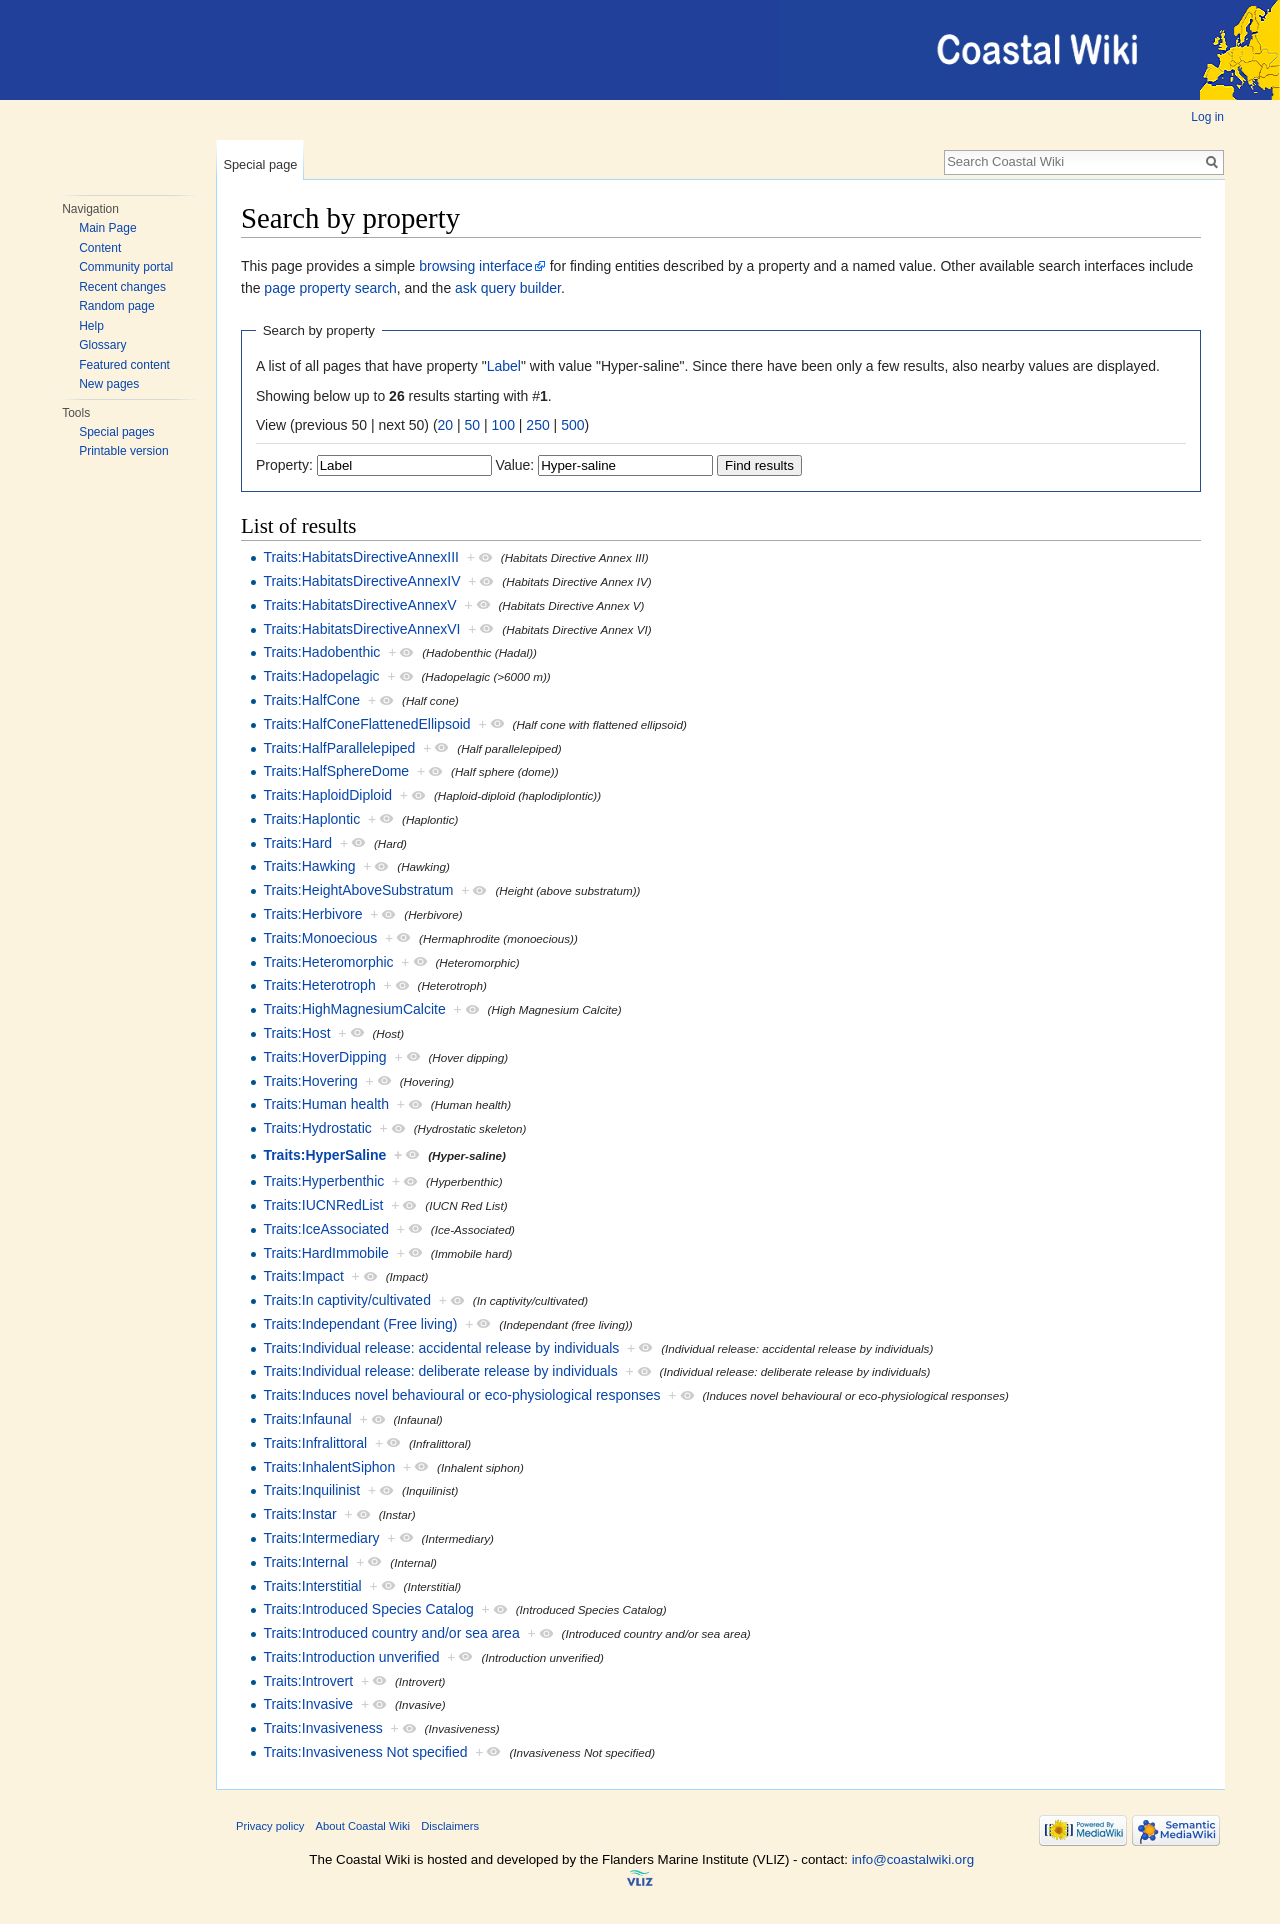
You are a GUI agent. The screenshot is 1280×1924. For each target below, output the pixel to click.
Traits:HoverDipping (324, 1057)
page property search (330, 288)
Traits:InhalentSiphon (329, 1467)
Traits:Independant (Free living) (360, 1324)
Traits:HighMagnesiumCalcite (354, 1009)
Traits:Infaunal (307, 1419)
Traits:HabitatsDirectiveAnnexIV (361, 581)
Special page (260, 164)
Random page (116, 306)
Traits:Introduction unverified (351, 1657)
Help (91, 326)
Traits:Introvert (308, 1681)
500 (572, 425)
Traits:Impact (303, 1276)
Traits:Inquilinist (311, 1490)
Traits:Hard (297, 843)
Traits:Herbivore (312, 914)
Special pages (116, 432)
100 (503, 425)
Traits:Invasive (308, 1704)
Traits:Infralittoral (315, 1443)
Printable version (123, 451)
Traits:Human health (326, 1104)
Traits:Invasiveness (322, 1728)
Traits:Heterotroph (319, 985)
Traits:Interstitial (312, 1586)
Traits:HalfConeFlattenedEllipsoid (366, 724)
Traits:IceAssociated (326, 1229)
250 (537, 425)
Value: (515, 465)
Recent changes (122, 287)
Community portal (126, 267)
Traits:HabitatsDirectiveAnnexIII (361, 557)
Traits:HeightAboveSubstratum (358, 890)
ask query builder (508, 288)
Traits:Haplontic (311, 819)
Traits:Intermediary (321, 1538)
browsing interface (476, 266)
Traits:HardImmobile (326, 1253)
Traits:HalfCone (311, 700)
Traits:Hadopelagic (321, 676)
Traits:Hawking (309, 866)
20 (446, 425)
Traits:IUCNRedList (323, 1205)
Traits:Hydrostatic (317, 1128)
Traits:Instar (299, 1514)
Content (100, 248)
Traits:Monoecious (320, 938)
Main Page (107, 228)
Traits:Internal (305, 1562)
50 (473, 425)
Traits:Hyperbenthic (323, 1181)
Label (504, 366)
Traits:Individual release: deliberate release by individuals (440, 1371)
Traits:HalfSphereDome (336, 771)
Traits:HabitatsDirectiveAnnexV (359, 605)
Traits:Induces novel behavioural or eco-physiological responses (461, 1395)
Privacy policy (270, 1826)
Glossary (102, 345)
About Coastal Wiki (363, 1826)
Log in (1207, 117)
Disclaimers (450, 1826)
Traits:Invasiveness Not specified (365, 1752)
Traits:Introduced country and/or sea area (391, 1633)
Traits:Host (296, 1033)
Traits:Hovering (310, 1081)
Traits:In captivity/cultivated (347, 1300)
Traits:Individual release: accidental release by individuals (441, 1348)
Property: (284, 465)
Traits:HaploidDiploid (327, 795)
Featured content (124, 365)
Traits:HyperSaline (324, 1155)
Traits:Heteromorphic (328, 962)
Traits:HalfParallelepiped (339, 748)
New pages (109, 384)
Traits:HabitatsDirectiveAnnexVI (361, 629)
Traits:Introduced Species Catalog (368, 1609)
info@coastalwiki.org (913, 1859)
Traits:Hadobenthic (321, 652)
